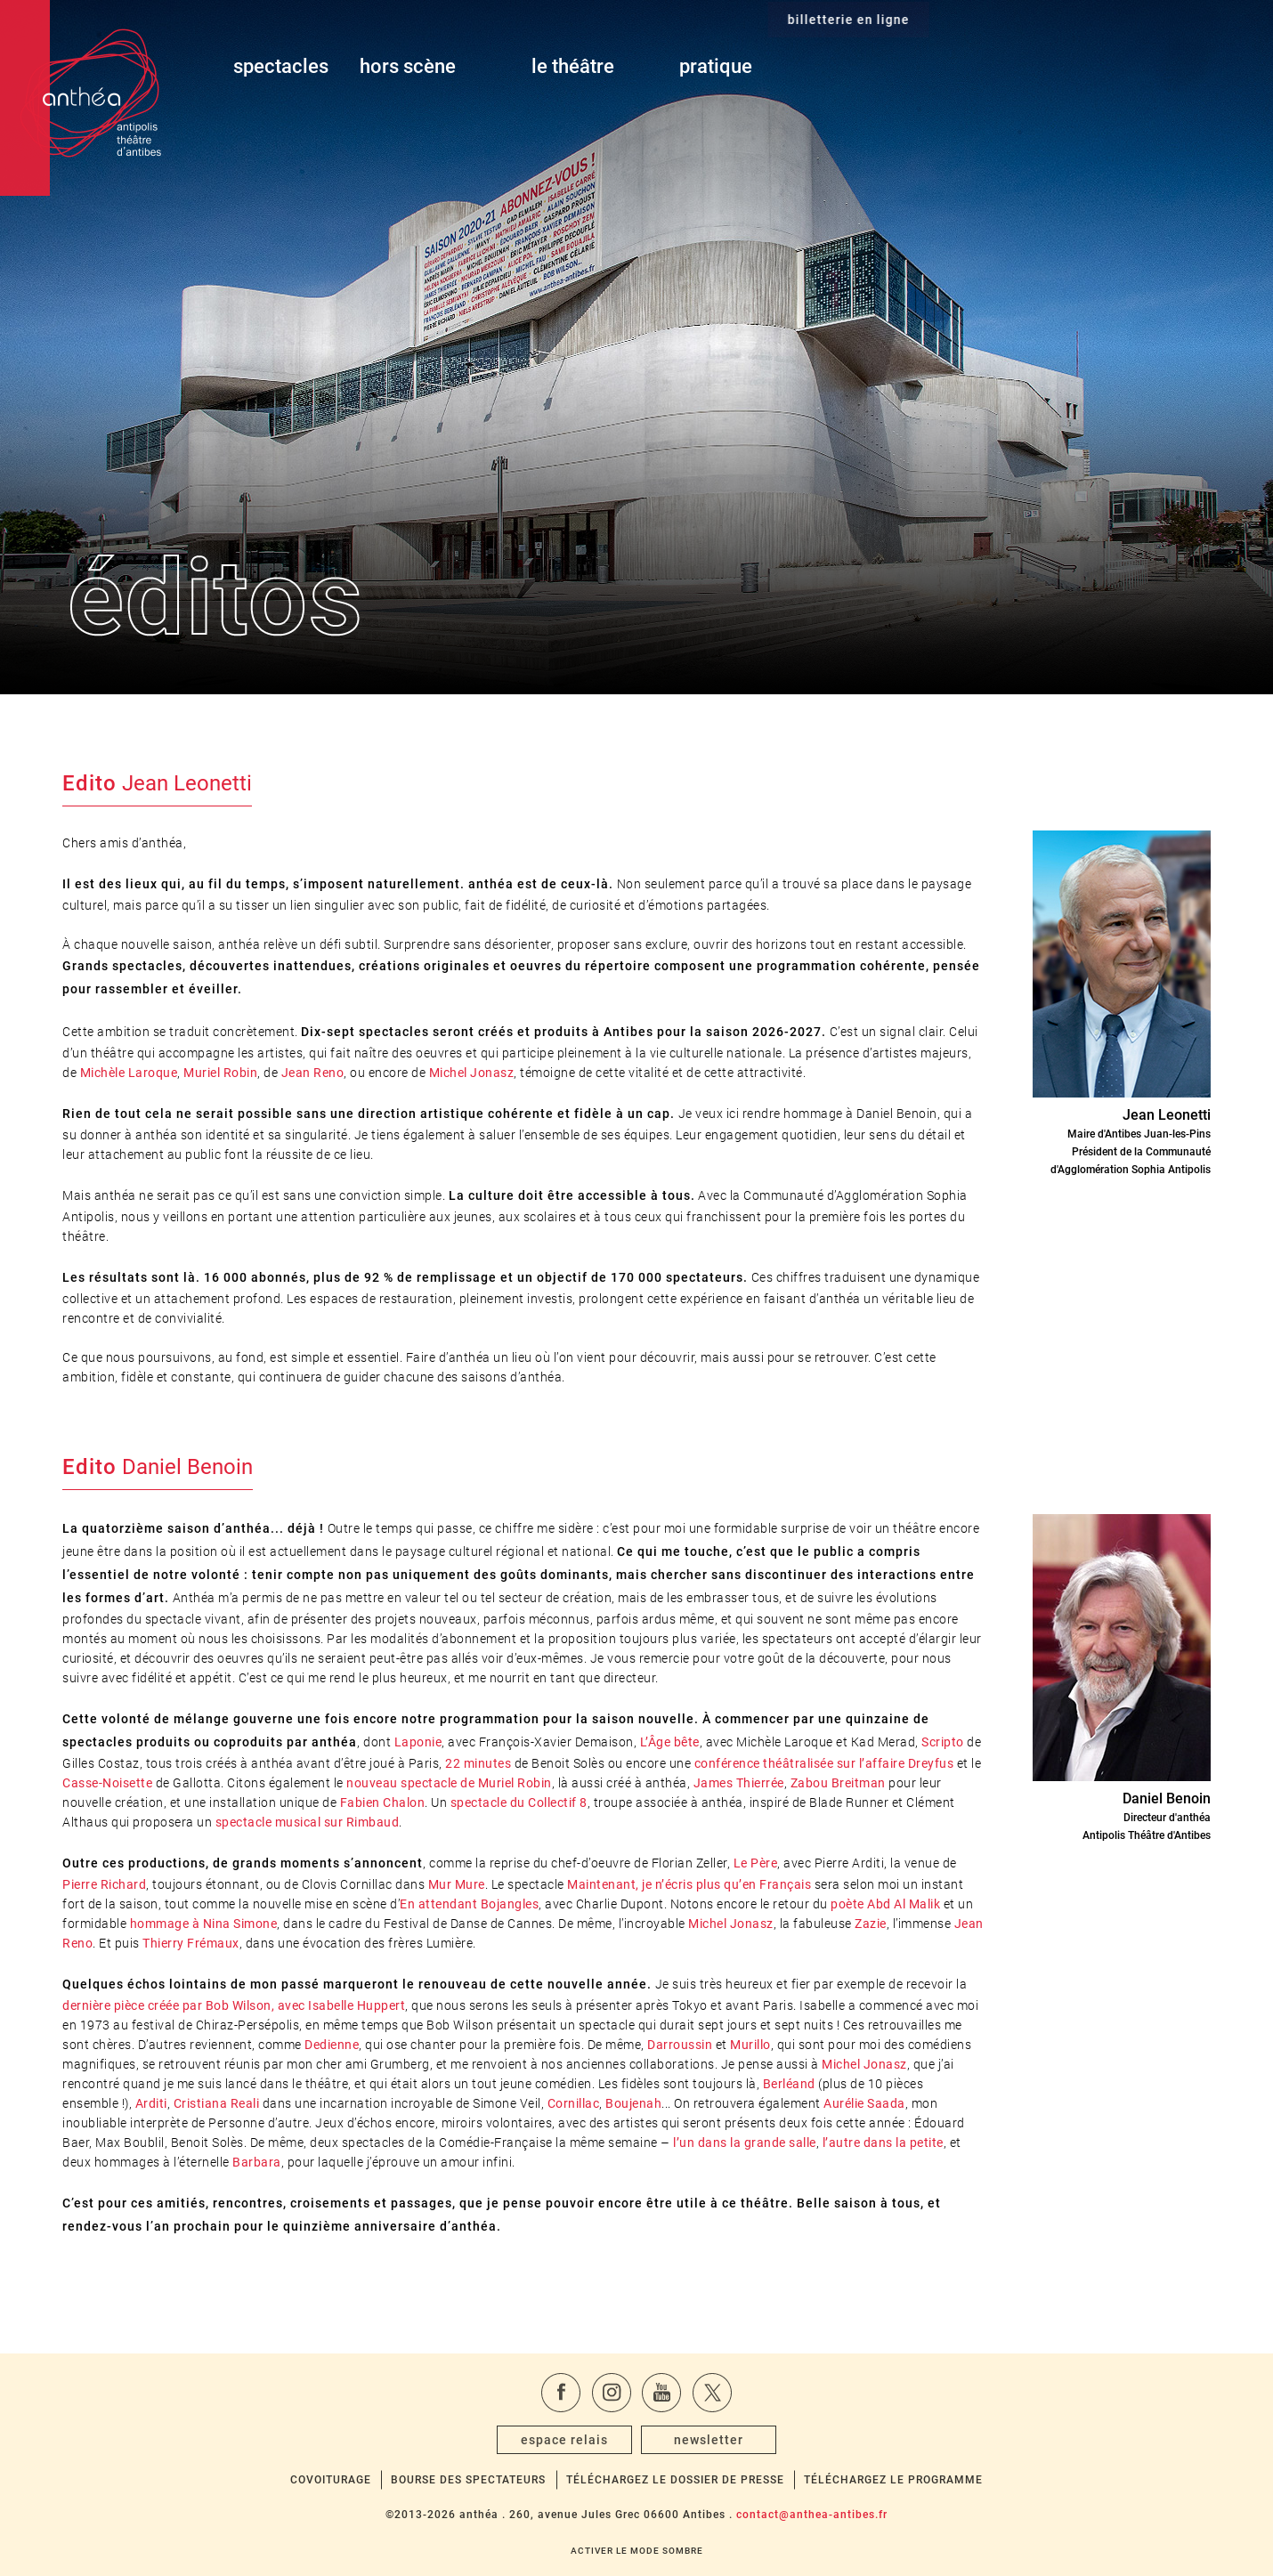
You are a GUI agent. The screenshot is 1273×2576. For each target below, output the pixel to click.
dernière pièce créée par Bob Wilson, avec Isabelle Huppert (233, 2005)
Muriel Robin (220, 1072)
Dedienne (331, 2044)
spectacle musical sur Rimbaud (307, 1822)
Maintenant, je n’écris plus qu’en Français (689, 1884)
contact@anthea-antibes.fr (812, 2514)
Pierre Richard (104, 1884)
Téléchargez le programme (893, 2480)
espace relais (564, 2440)
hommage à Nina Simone (204, 1923)
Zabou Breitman (838, 1783)
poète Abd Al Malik (885, 1904)
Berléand (789, 2084)
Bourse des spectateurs (468, 2480)
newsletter (708, 2440)
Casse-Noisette (107, 1783)
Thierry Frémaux (190, 1943)
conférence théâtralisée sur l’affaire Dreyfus (824, 1763)
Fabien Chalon (383, 1802)
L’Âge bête (670, 1742)
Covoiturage (330, 2480)
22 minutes (478, 1763)
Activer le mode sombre (637, 2551)
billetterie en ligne (1100, 67)
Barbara (256, 2162)
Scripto (942, 1742)
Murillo (750, 2044)
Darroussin (679, 2044)
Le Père (756, 1863)
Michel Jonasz (472, 1072)
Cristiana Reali (217, 2103)
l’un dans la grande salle (744, 2142)
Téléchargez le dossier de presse (675, 2480)
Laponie (418, 1742)
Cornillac (573, 2103)
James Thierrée (738, 1783)
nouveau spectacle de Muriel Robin (449, 1783)
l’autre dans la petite (883, 2142)
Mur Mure (456, 1884)
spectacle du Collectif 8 (519, 1802)
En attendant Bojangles (469, 1904)
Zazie (871, 1923)
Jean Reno (313, 1072)
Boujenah (633, 2103)
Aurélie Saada (864, 2103)
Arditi (151, 2103)
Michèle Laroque (129, 1072)
